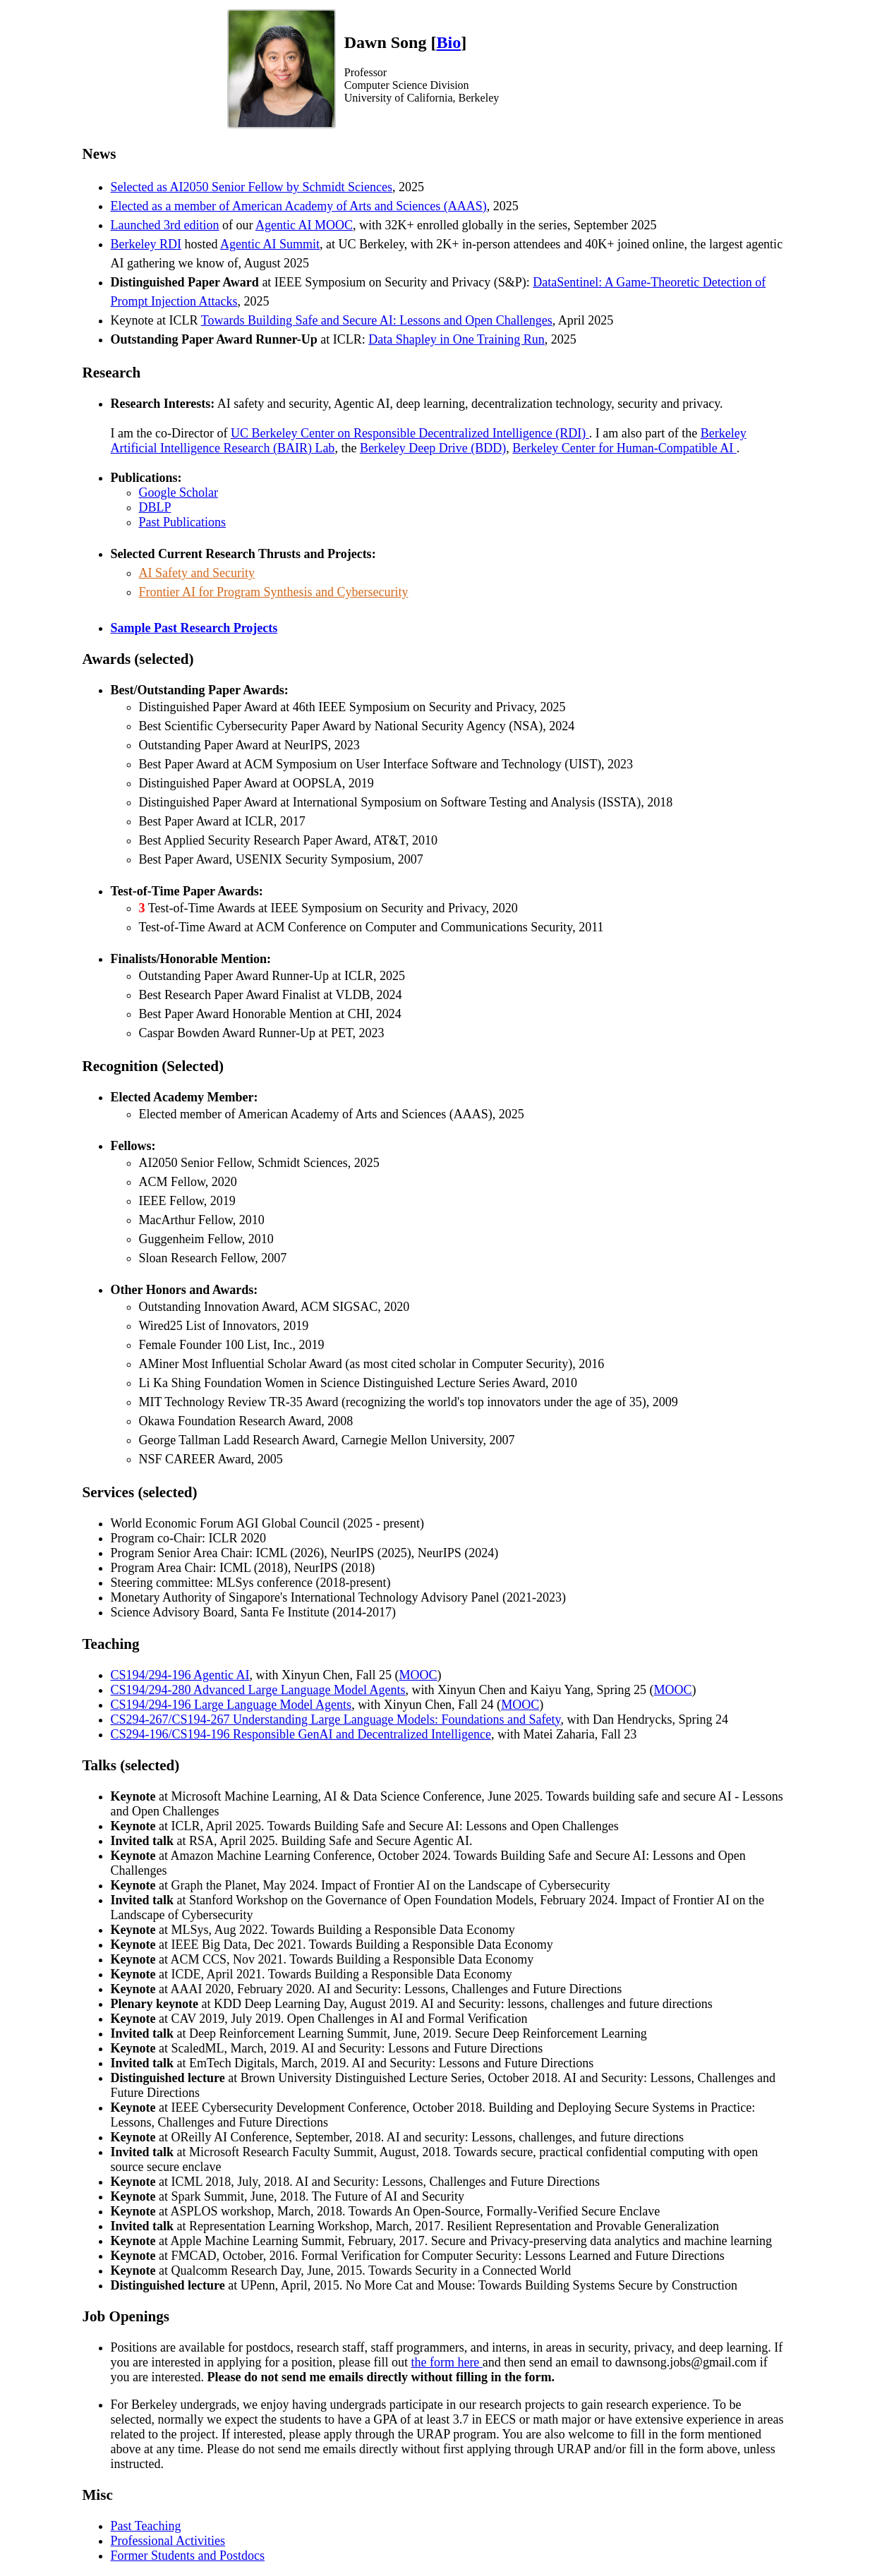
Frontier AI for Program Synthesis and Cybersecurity (274, 592)
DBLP (155, 507)
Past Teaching (146, 2526)
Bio (448, 42)
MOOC (418, 1675)
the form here (446, 2362)
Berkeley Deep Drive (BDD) (433, 448)
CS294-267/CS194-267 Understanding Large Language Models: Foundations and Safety (336, 1719)
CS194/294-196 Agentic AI (180, 1675)
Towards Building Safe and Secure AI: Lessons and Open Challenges (376, 320)
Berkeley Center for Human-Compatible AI (624, 448)
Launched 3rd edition (165, 225)
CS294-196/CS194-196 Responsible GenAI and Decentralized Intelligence (301, 1734)
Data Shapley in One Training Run (456, 339)
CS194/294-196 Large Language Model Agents (231, 1705)
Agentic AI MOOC (304, 225)
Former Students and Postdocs (188, 2555)
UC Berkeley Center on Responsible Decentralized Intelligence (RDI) (410, 433)
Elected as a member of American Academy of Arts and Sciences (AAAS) (299, 206)
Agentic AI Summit (270, 244)
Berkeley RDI (146, 244)
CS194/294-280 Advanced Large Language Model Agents (258, 1690)
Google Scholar (178, 492)
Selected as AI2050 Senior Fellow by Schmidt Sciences (251, 187)
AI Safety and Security (197, 573)
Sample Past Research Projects (194, 628)
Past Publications (182, 522)
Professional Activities (168, 2541)
